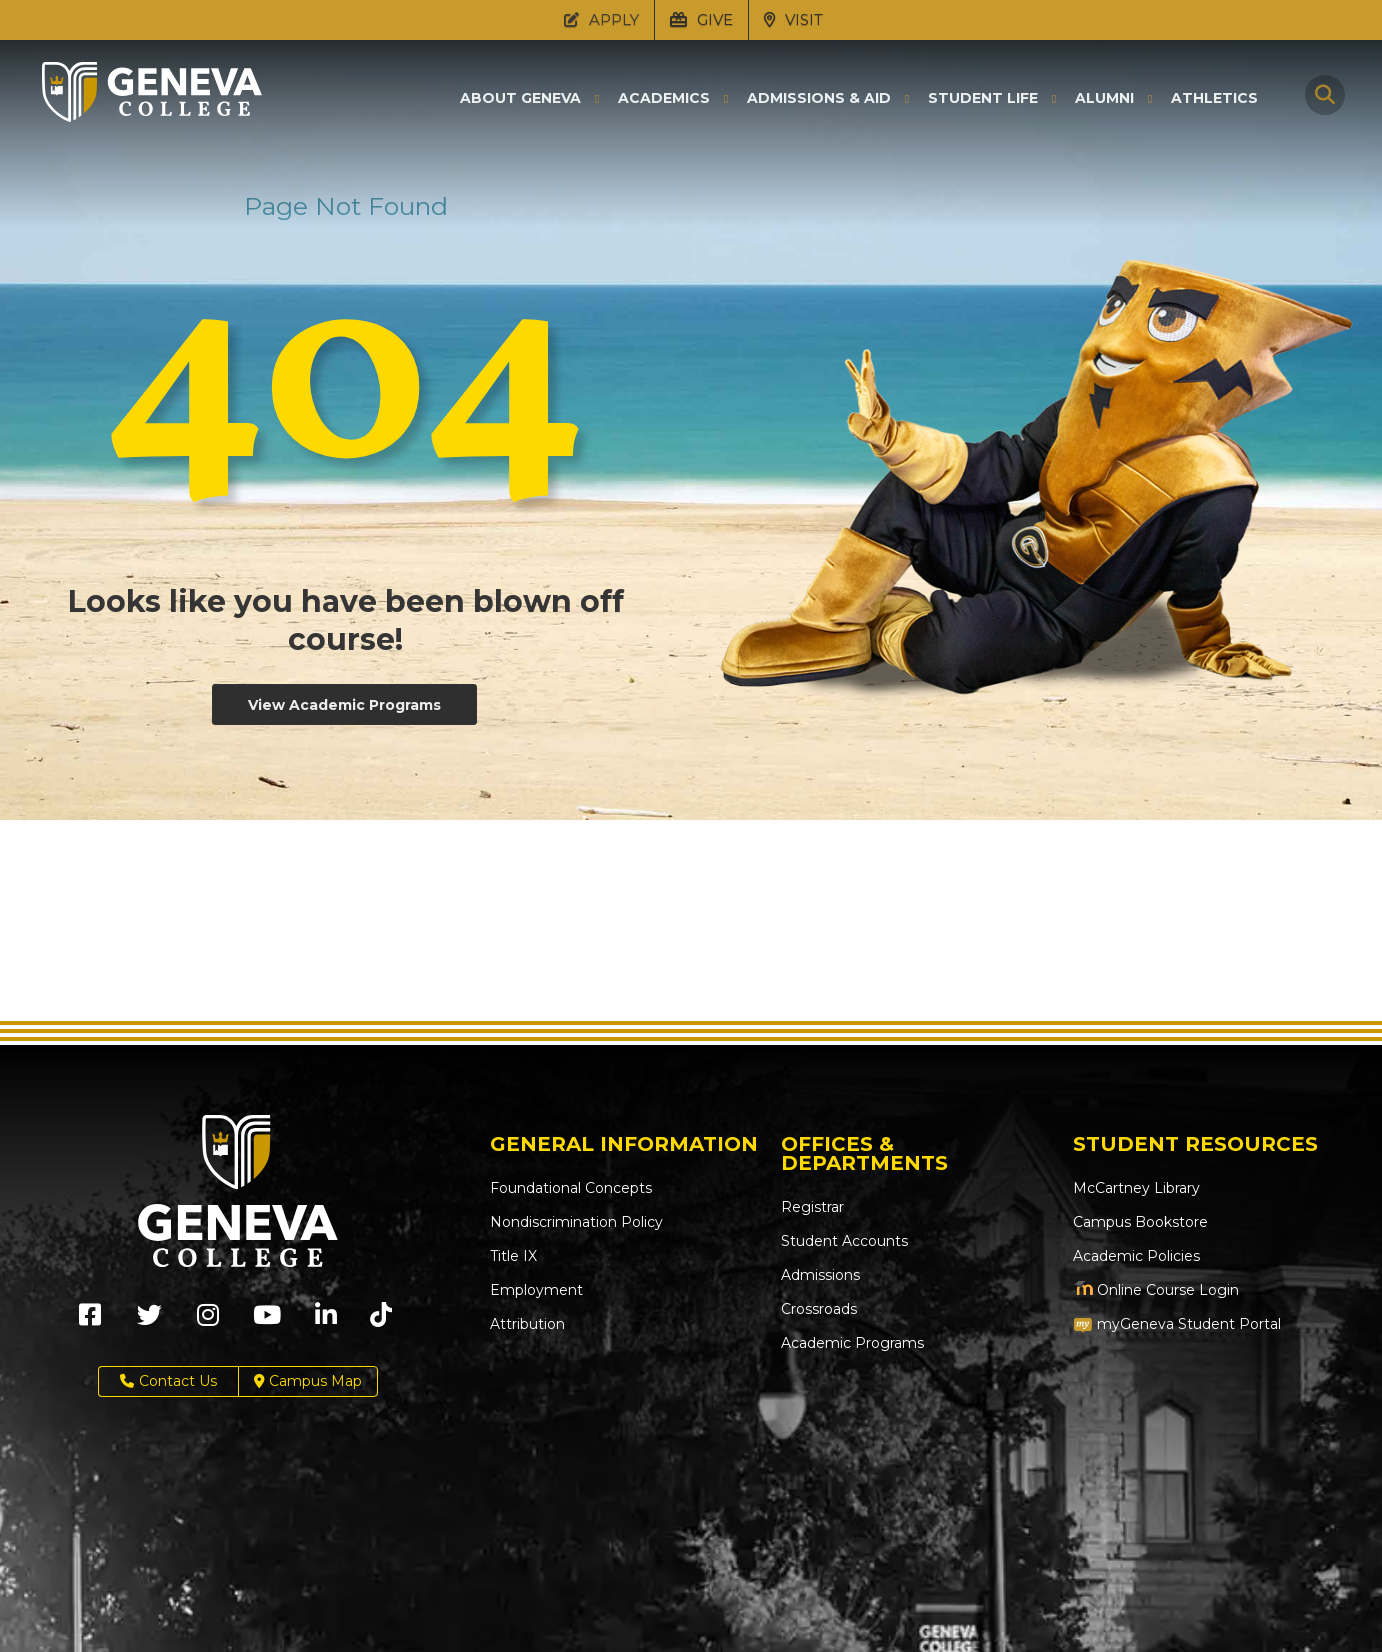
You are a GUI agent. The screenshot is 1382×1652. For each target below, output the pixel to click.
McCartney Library (1136, 1188)
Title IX (513, 1256)
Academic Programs (852, 1343)
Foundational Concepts (571, 1188)
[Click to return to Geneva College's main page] (152, 116)
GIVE (701, 19)
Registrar (812, 1207)
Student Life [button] (983, 98)
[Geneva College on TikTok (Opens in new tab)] (385, 1321)
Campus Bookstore (1140, 1222)
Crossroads (819, 1309)
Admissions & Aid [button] (819, 98)
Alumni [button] (1104, 98)
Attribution (527, 1324)
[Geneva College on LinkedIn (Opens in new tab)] (326, 1321)
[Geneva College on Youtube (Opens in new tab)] (267, 1321)
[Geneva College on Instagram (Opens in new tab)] (208, 1321)
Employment (536, 1290)
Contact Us (168, 1381)
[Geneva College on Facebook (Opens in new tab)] (90, 1321)
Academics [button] (664, 98)
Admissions (820, 1275)
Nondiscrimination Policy (576, 1222)
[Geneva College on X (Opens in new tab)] (149, 1321)
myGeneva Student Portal (1177, 1324)
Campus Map (308, 1381)
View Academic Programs (344, 705)
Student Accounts (844, 1241)
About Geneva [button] (520, 98)
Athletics (1214, 98)
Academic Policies (1136, 1256)
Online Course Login (1156, 1290)
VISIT (793, 19)
